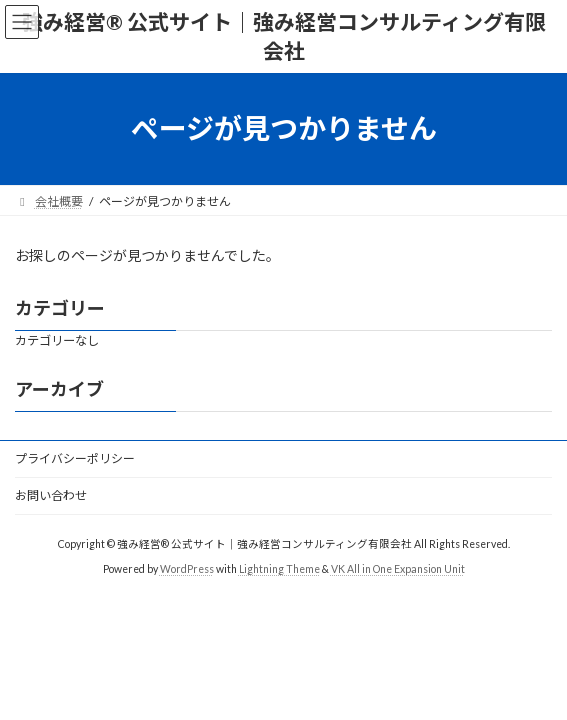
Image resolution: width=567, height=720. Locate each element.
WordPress (187, 569)
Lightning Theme (279, 569)
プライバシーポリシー (75, 458)
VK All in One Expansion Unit (398, 569)
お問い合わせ (51, 495)
